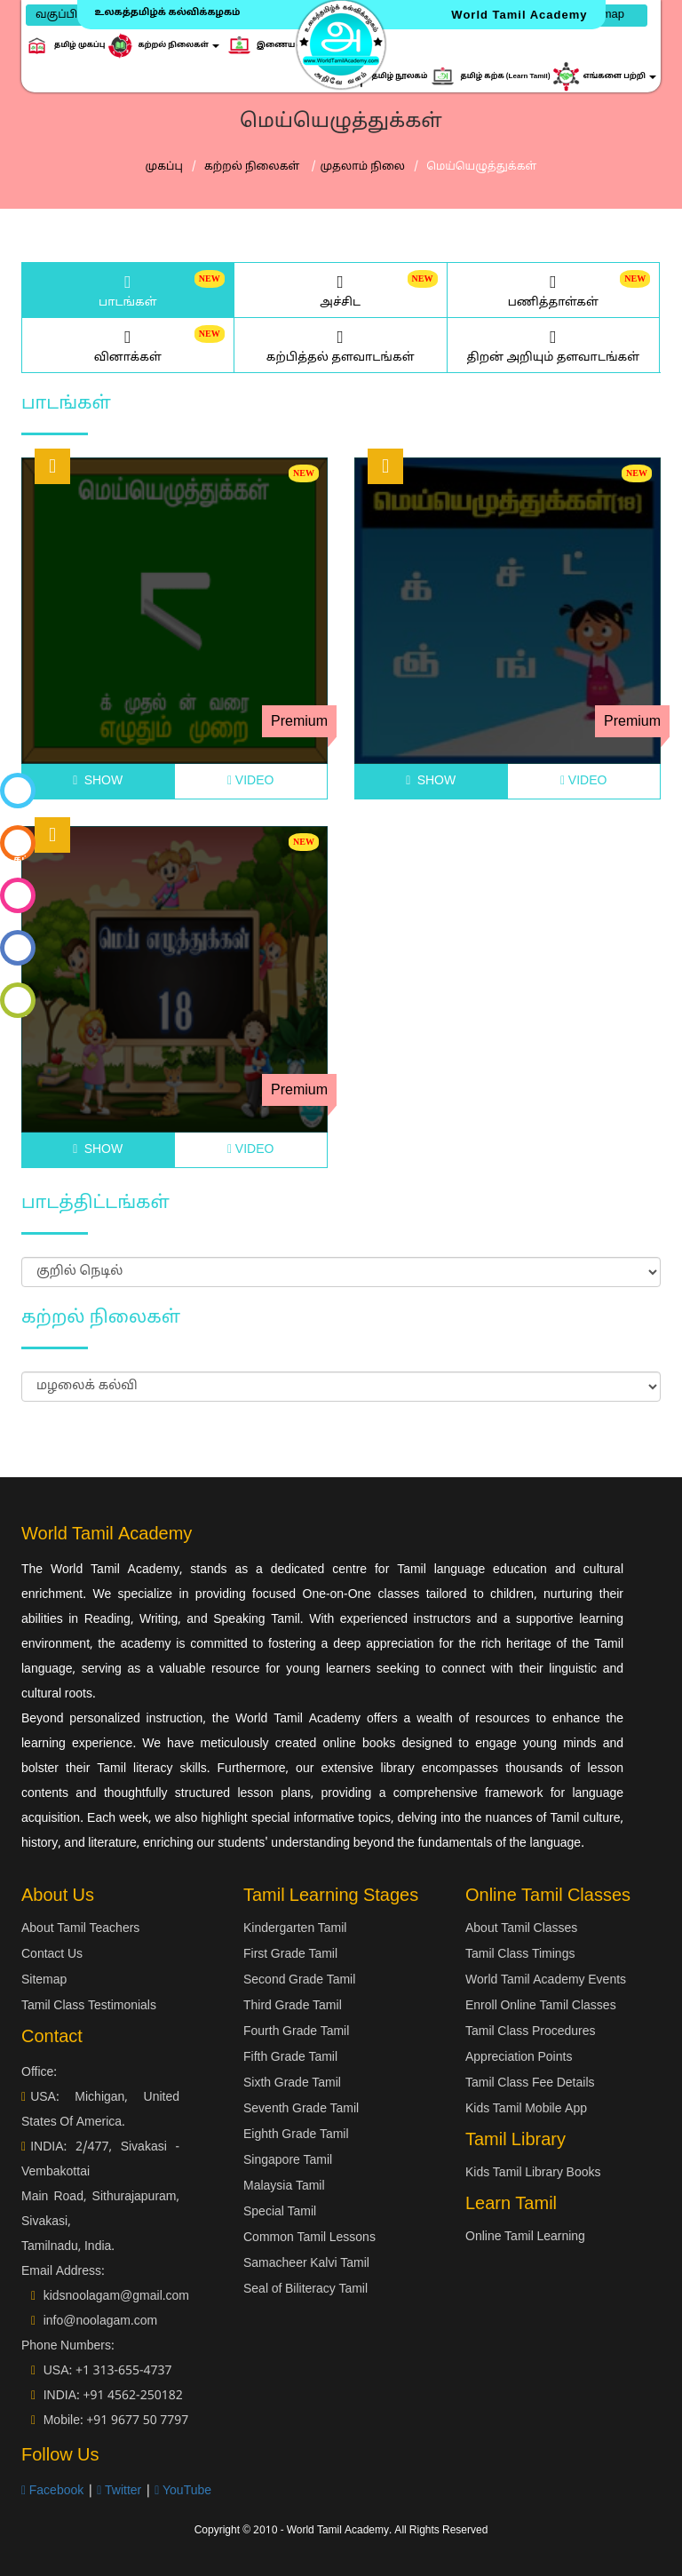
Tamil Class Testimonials (88, 2006)
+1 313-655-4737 (123, 2371)
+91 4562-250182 (132, 2396)
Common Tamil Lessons (309, 2238)
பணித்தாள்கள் (553, 289)
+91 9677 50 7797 (137, 2421)
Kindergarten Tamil (294, 1928)
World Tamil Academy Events (545, 1980)
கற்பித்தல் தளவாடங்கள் (340, 344)
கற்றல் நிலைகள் (253, 167)
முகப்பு (164, 167)
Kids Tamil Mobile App (526, 2109)
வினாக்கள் (128, 344)
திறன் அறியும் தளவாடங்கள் (553, 344)
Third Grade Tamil (292, 2006)
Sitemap (44, 1980)
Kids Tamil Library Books (533, 2173)
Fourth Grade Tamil (296, 2031)
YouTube (183, 2491)
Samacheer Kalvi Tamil (306, 2263)
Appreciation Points (518, 2057)
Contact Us (52, 1954)
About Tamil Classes (521, 1928)
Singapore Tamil (287, 2160)
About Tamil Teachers (80, 1928)
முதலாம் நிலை (363, 167)
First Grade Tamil (290, 1954)
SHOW (98, 781)
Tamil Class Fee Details (530, 2083)
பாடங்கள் (128, 289)
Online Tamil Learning (525, 2237)
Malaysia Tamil (284, 2186)
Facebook (52, 2491)
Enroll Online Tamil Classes (540, 2006)
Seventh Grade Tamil (301, 2109)
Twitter (119, 2491)
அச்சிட (340, 289)
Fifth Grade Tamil (290, 2057)
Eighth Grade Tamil (296, 2135)
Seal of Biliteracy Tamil (305, 2289)
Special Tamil (279, 2212)
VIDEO (250, 781)
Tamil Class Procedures (530, 2031)
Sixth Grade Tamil (292, 2083)
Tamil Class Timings (520, 1954)
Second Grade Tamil (299, 1980)
